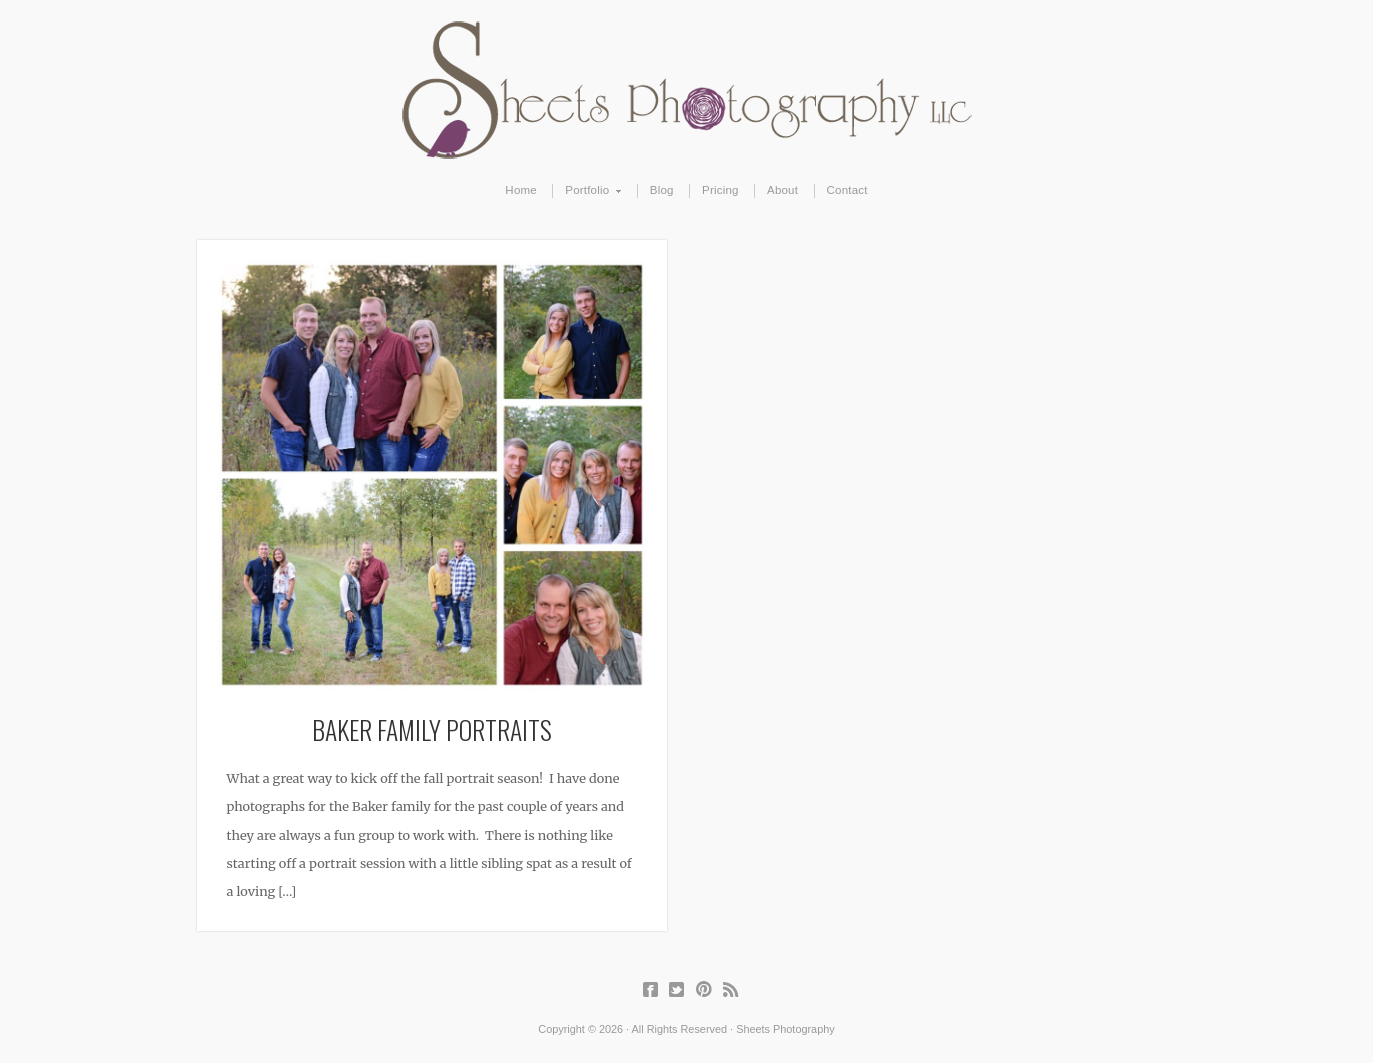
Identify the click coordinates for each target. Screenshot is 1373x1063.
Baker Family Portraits (432, 729)
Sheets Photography (686, 90)
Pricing (720, 190)
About (782, 190)
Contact (847, 190)
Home (521, 190)
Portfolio (587, 191)
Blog (662, 190)
